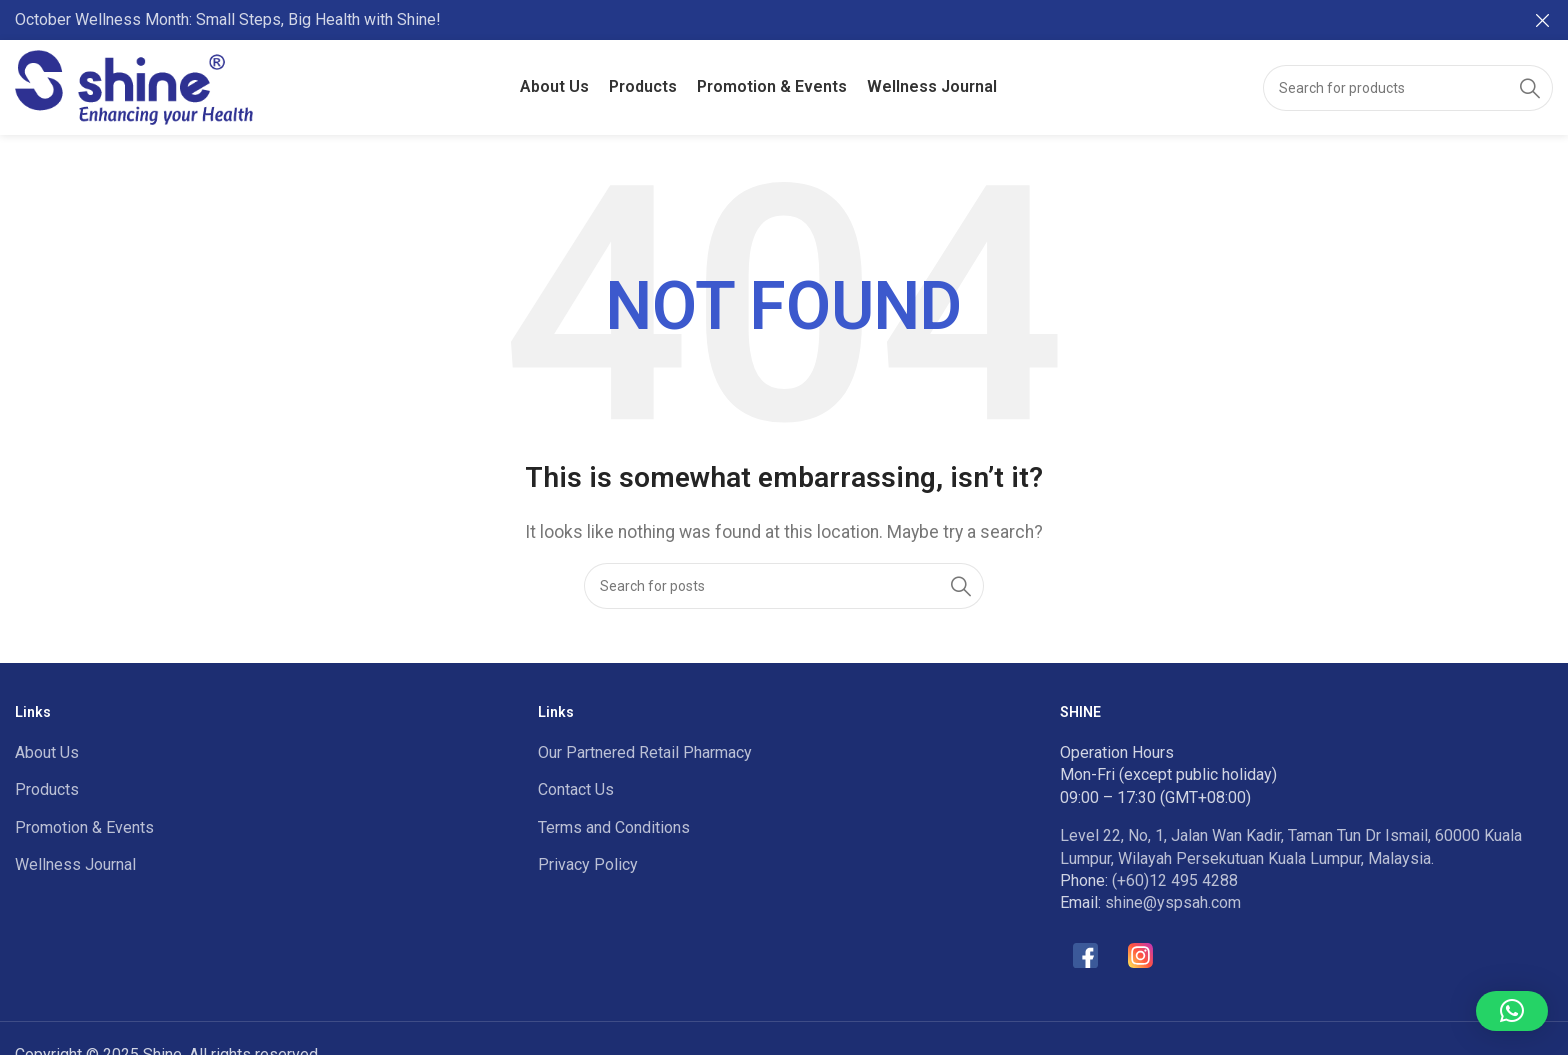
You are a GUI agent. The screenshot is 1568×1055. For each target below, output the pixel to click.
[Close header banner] (1543, 20)
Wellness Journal (75, 864)
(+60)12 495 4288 (1175, 880)
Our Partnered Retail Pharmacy (645, 752)
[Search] (1408, 87)
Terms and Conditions (614, 827)
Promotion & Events (84, 827)
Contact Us (576, 789)
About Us (47, 752)
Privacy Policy (588, 864)
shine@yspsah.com (1173, 902)
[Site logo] (134, 85)
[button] (1512, 1011)
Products (47, 789)
